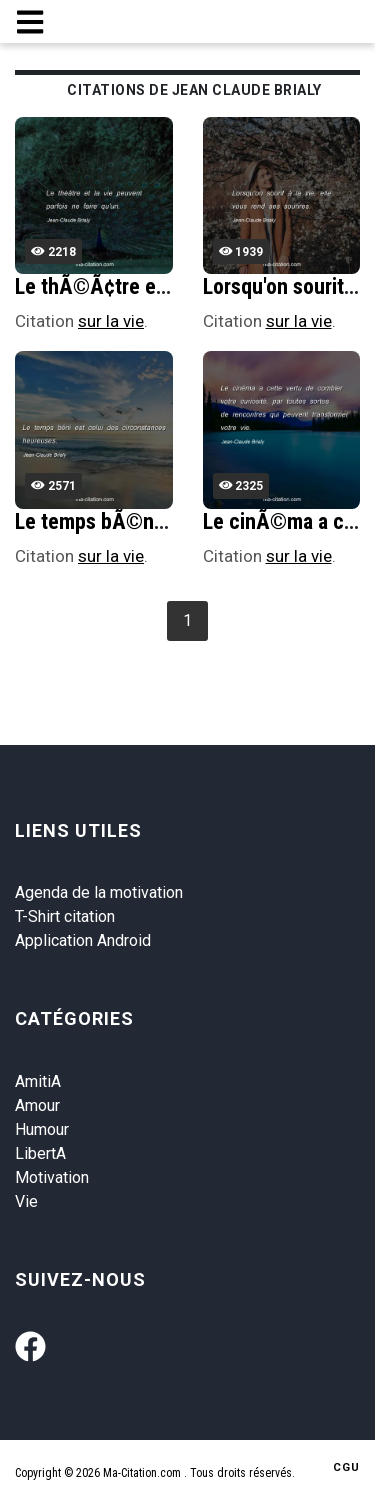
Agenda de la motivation (99, 892)
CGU (346, 1467)
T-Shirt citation (65, 916)
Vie (26, 1201)
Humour (42, 1129)
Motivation (52, 1177)
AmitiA (38, 1081)
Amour (37, 1105)
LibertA (40, 1153)
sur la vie (111, 321)
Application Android (83, 940)
